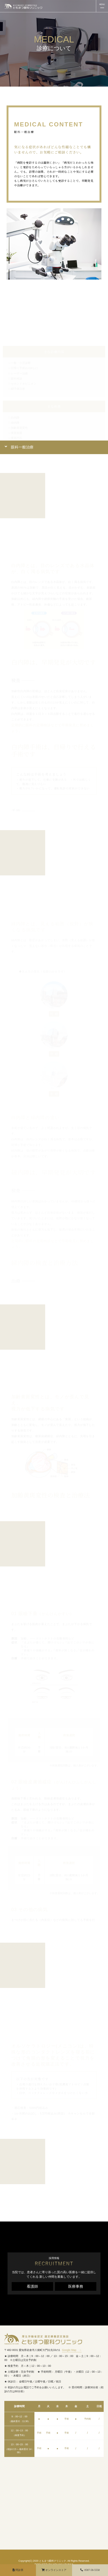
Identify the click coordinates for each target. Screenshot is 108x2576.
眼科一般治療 (19, 447)
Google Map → (71, 2349)
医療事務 (75, 2286)
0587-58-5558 (90, 2569)
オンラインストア (54, 2569)
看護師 (32, 2286)
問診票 (18, 2569)
